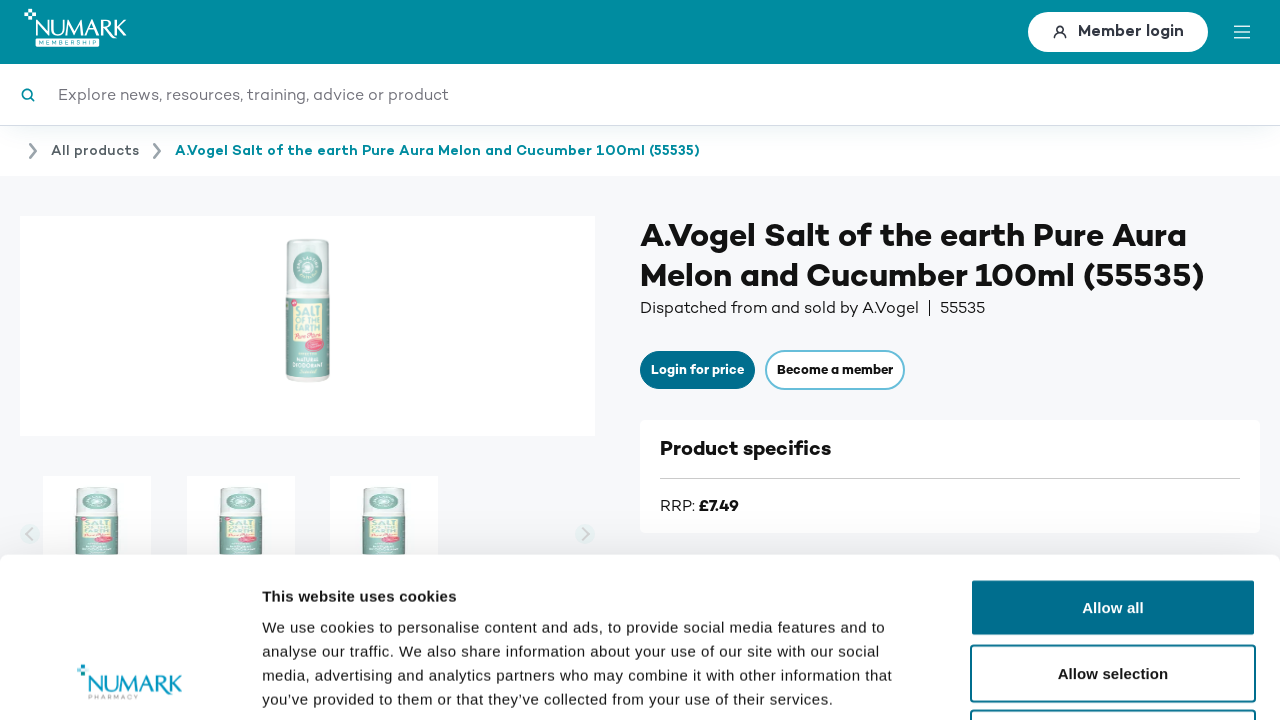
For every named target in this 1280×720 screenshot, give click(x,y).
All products (95, 151)
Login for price (697, 370)
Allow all (1113, 457)
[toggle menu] (1242, 32)
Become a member (835, 370)
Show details (1049, 680)
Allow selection (1113, 523)
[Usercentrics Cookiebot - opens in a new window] (129, 681)
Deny (1112, 588)
